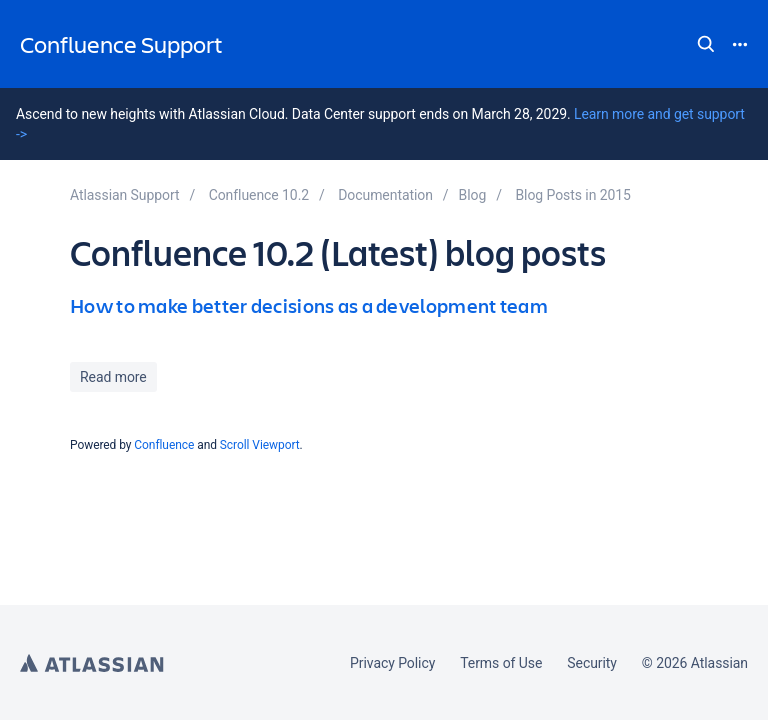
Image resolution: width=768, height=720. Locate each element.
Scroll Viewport (260, 445)
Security (592, 663)
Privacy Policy (392, 663)
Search (706, 44)
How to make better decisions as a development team (309, 305)
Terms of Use (501, 663)
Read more (113, 377)
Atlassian (92, 663)
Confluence (164, 445)
